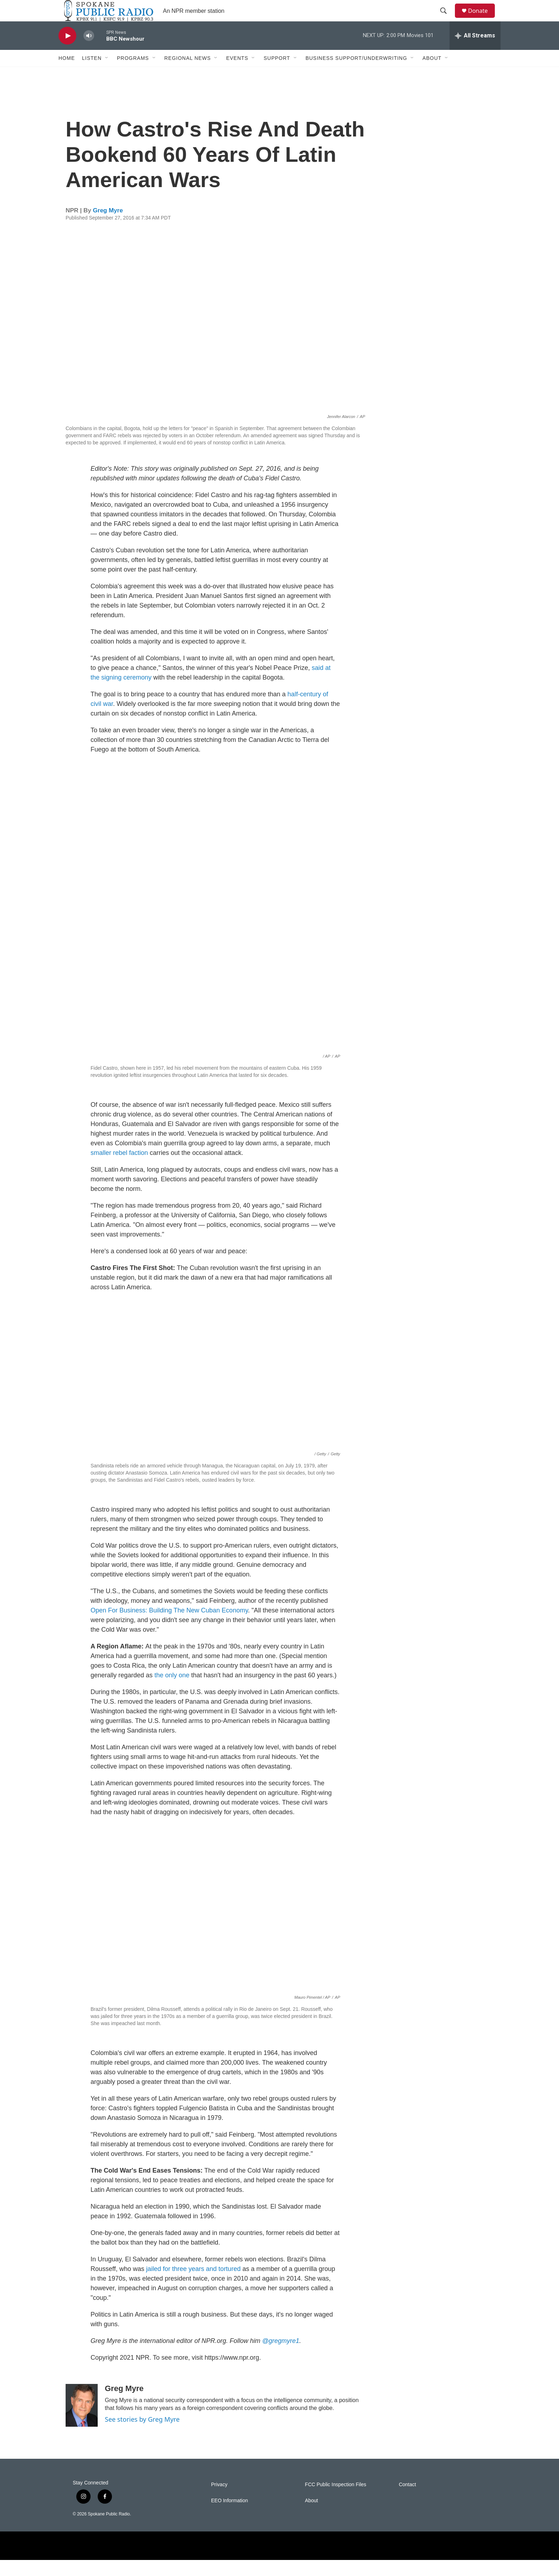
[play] (67, 52)
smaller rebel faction (119, 1168)
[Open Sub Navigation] (107, 74)
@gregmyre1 (280, 2356)
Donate (482, 18)
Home (66, 74)
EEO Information (229, 2516)
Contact (407, 2500)
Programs (133, 74)
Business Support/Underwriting (356, 74)
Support (276, 74)
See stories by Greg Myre (142, 2435)
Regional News (187, 74)
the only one (171, 1691)
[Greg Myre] (82, 2421)
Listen (92, 74)
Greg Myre (108, 226)
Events (237, 74)
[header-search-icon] (446, 19)
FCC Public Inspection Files (335, 2500)
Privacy (219, 2500)
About (431, 74)
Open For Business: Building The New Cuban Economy (169, 1626)
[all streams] (475, 51)
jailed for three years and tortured (193, 2284)
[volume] (89, 52)
